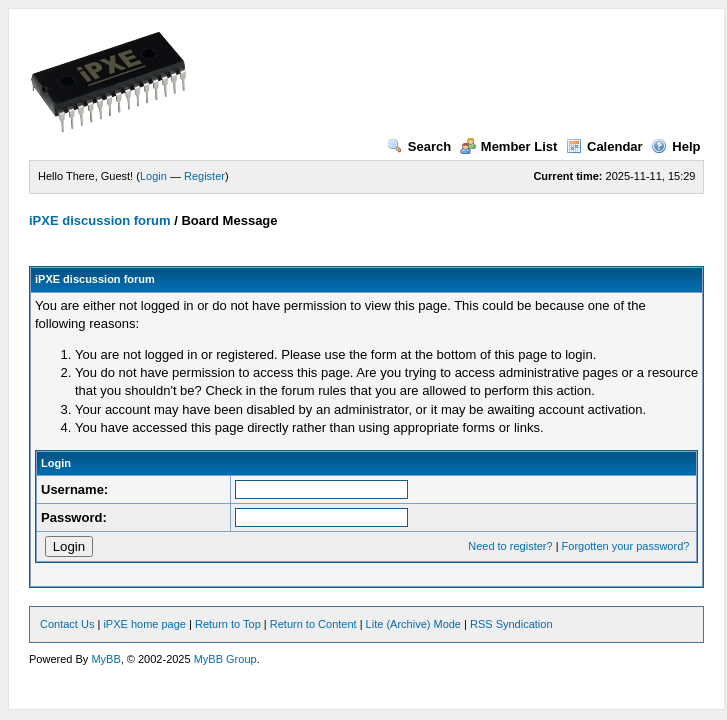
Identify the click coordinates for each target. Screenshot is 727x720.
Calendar (604, 146)
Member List (509, 146)
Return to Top (228, 624)
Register (204, 176)
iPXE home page (144, 624)
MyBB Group (225, 659)
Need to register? (510, 546)
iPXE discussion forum (100, 220)
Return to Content (313, 624)
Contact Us (67, 624)
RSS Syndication (511, 624)
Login (153, 176)
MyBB (105, 659)
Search (419, 146)
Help (675, 146)
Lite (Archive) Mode (413, 624)
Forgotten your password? (626, 546)
